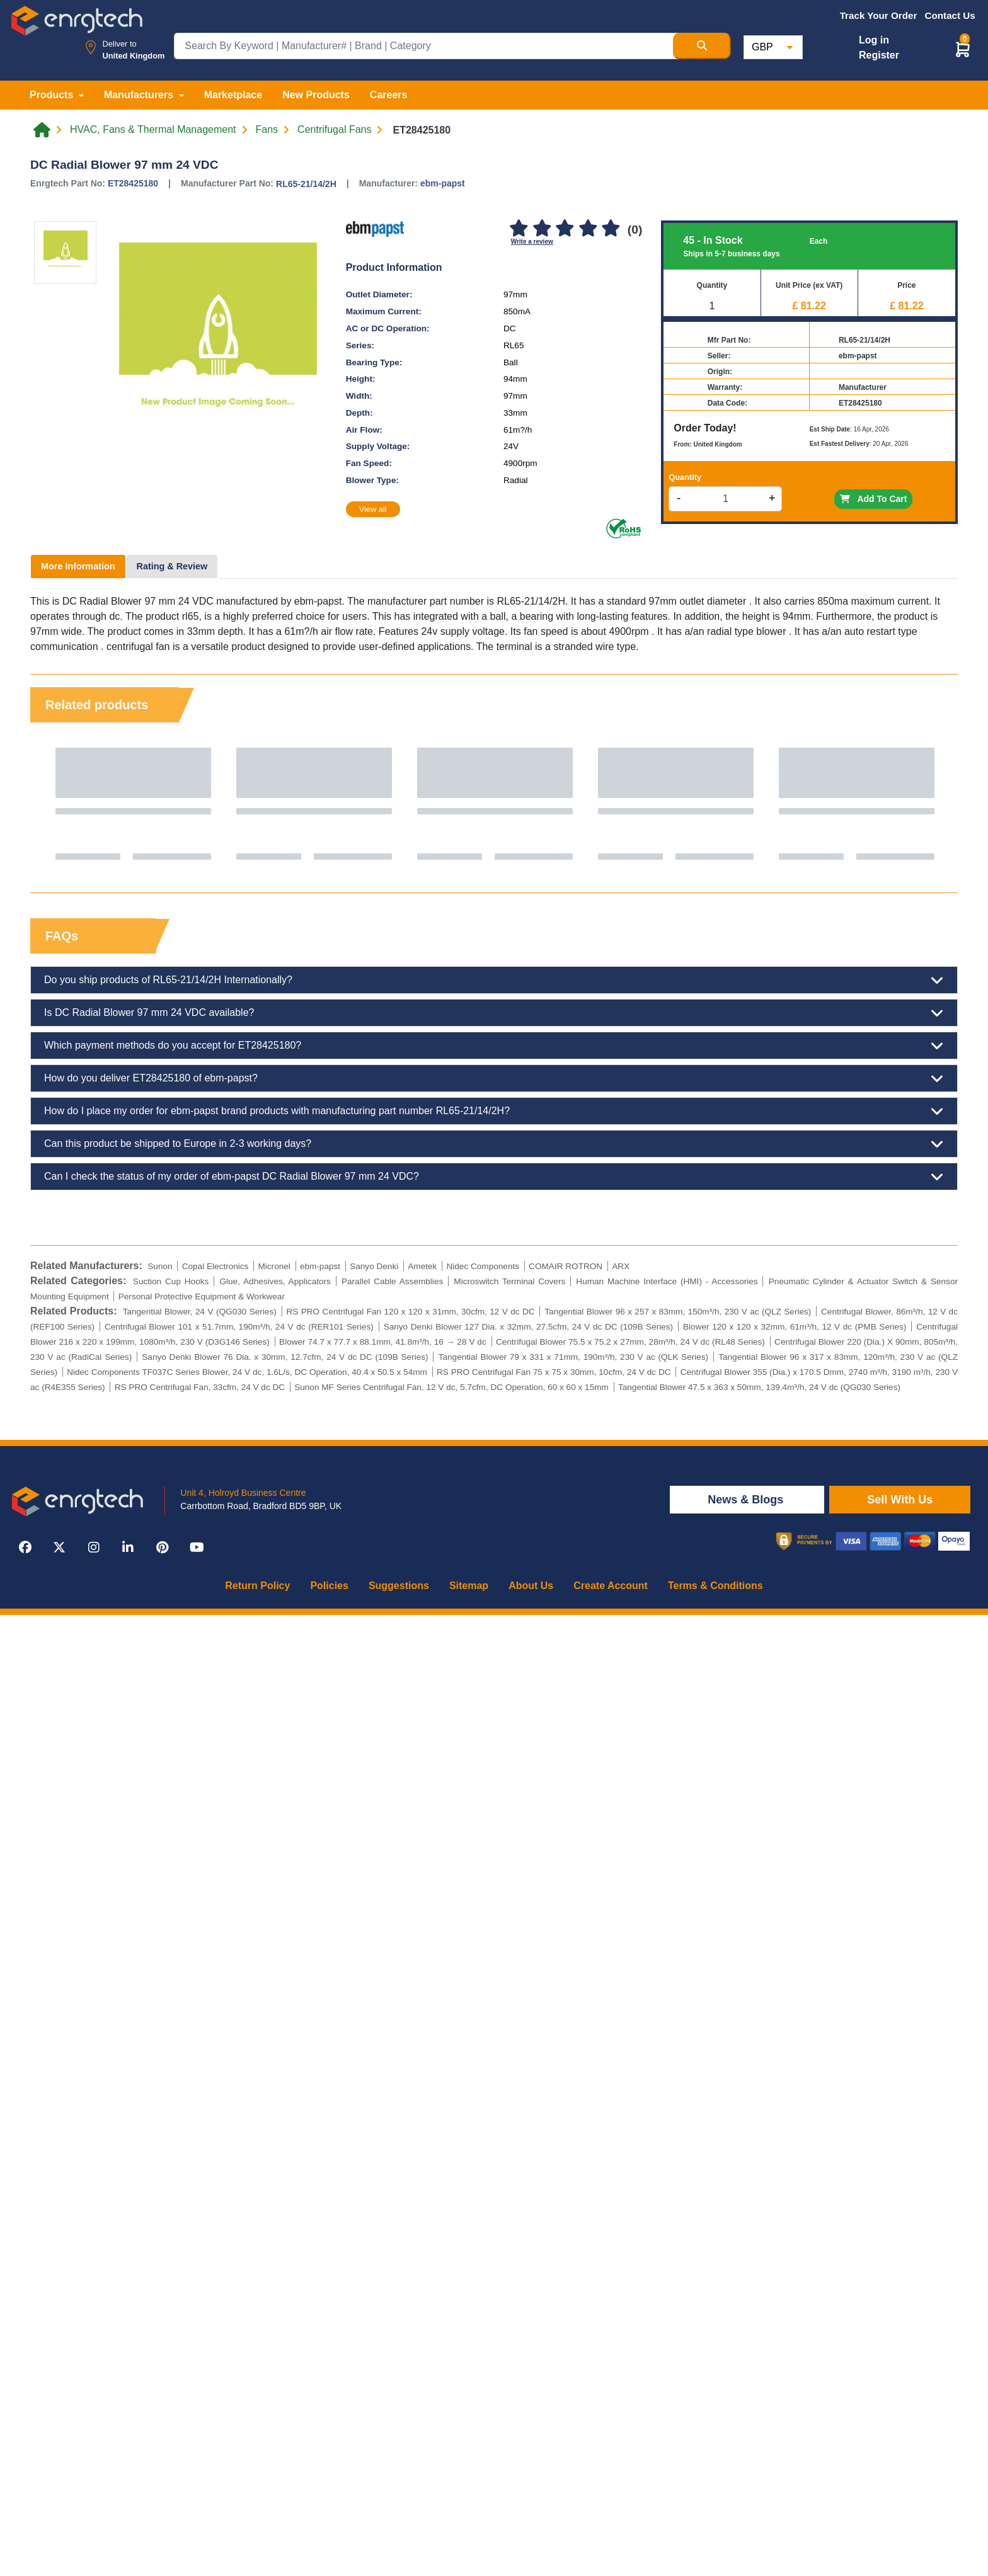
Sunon (159, 1266)
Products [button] (53, 94)
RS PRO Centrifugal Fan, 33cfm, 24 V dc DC (200, 1387)
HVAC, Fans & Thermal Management (153, 130)
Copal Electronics (215, 1266)
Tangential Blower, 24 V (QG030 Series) (200, 1311)
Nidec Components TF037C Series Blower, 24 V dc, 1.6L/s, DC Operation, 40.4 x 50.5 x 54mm (247, 1372)
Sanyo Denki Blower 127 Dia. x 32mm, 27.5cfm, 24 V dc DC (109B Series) (529, 1326)
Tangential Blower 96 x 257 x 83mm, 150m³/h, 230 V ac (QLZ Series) (677, 1311)
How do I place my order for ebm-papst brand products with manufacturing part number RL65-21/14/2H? (494, 1111)
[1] (519, 229)
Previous (52, 803)
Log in (874, 40)
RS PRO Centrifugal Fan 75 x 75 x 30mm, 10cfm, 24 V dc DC (554, 1372)
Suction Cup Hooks (171, 1281)
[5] (610, 229)
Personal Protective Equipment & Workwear (201, 1296)
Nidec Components (482, 1266)
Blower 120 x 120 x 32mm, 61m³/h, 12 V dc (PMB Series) (794, 1326)
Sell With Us (900, 1499)
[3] (565, 229)
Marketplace (233, 94)
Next (935, 803)
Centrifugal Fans (334, 130)
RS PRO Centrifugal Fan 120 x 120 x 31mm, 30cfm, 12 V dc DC (410, 1311)
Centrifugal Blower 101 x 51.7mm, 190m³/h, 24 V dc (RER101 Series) (239, 1326)
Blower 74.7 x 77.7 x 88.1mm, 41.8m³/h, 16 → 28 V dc (382, 1342)
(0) (635, 229)
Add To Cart (873, 499)
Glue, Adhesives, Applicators (274, 1281)
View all (373, 509)
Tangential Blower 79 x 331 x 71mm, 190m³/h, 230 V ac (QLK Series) (573, 1357)
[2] (542, 229)
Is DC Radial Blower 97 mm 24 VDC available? (494, 1012)
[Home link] (41, 129)
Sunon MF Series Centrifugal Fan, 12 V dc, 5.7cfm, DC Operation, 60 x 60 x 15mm (451, 1387)
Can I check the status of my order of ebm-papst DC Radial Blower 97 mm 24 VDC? (494, 1176)
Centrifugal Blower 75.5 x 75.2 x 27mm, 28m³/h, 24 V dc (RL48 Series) (630, 1342)
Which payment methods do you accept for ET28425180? (494, 1045)
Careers (389, 94)
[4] (588, 229)
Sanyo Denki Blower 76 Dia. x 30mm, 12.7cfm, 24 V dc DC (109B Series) (285, 1357)
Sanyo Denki (374, 1266)
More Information (78, 566)
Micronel (274, 1266)
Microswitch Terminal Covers (509, 1281)
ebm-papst (442, 183)
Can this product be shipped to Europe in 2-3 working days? (494, 1143)
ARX (620, 1266)
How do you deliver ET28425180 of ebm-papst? (494, 1078)
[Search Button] (702, 46)
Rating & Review (172, 566)
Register (879, 55)
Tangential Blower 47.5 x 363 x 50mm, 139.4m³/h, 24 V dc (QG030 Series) (759, 1387)
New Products (316, 94)
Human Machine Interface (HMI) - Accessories (666, 1281)
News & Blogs (747, 1499)
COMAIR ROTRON (565, 1266)
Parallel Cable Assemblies (392, 1281)
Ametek (422, 1266)
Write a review (532, 241)
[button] (963, 48)
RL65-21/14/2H (306, 184)
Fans (267, 130)
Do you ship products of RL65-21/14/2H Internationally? (494, 980)
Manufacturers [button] (140, 94)
